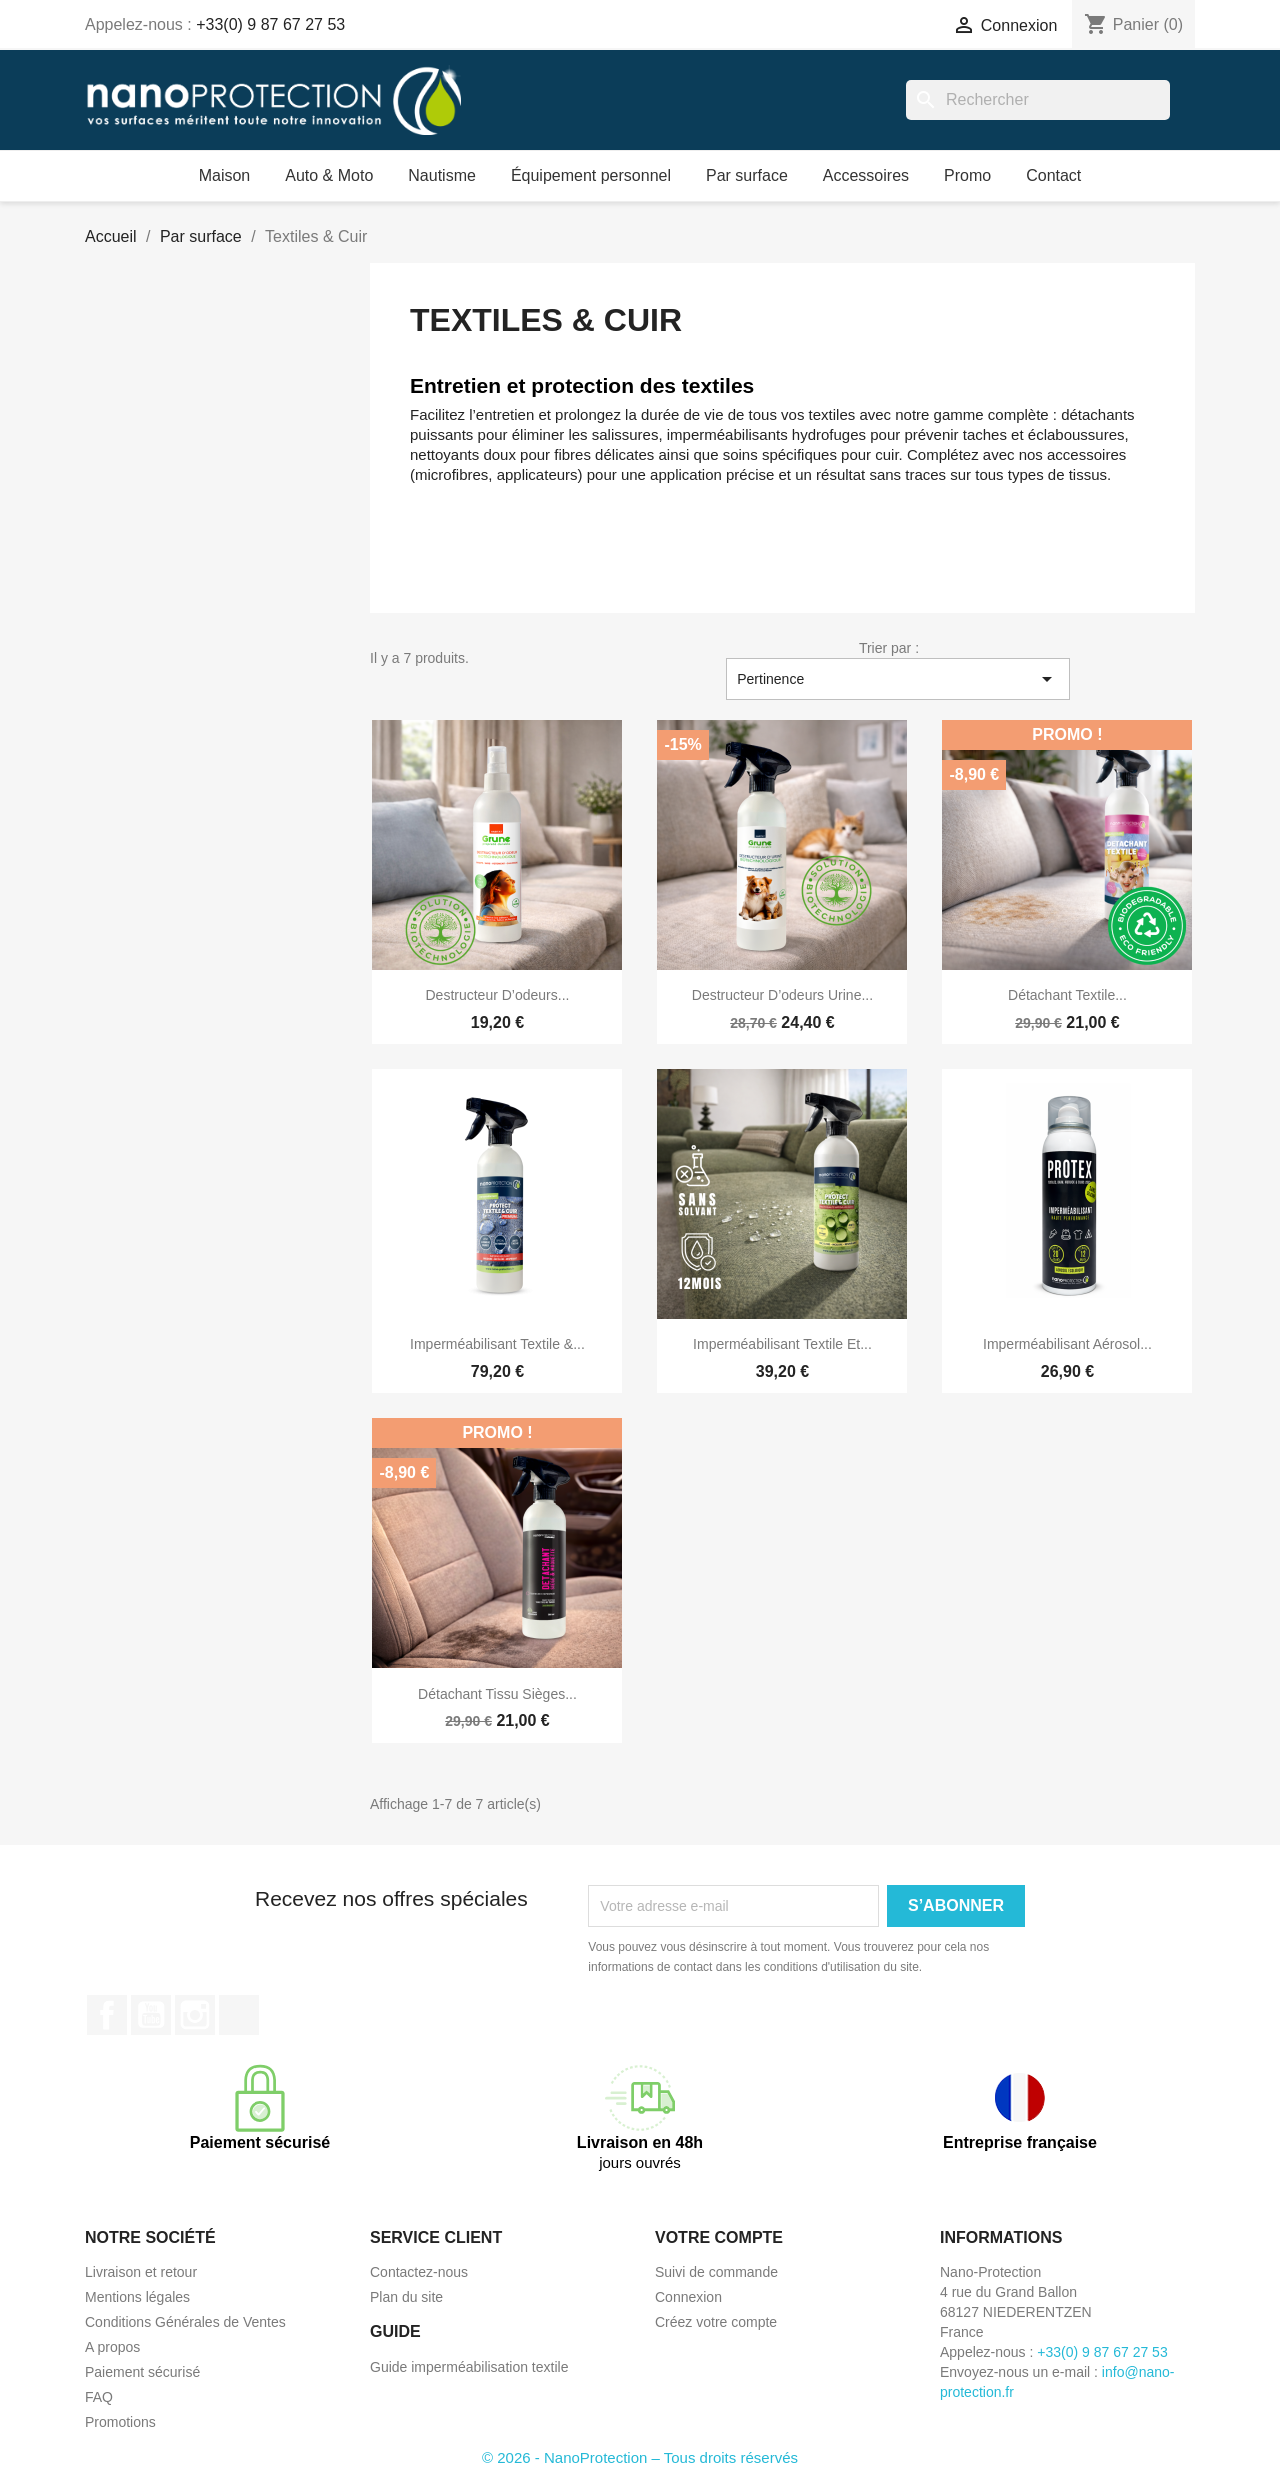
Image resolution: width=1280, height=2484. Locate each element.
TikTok (239, 2015)
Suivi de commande (716, 2272)
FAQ (99, 2397)
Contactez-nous (419, 2272)
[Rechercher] (1038, 100)
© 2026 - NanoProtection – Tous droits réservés (640, 2457)
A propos (112, 2347)
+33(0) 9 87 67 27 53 (270, 24)
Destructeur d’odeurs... (498, 995)
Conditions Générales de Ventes (185, 2322)
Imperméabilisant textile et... (782, 1344)
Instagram (195, 2015)
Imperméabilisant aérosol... (1067, 1344)
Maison (225, 175)
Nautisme (442, 175)
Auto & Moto (329, 175)
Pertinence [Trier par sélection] (898, 679)
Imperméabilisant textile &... (497, 1344)
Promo (967, 175)
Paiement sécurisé (142, 2372)
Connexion (688, 2297)
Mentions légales (137, 2297)
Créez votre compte (716, 2322)
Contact (1053, 175)
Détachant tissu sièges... (497, 1694)
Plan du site (406, 2297)
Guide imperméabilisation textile (469, 2367)
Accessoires (866, 175)
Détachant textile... (1067, 995)
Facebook (107, 2015)
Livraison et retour (141, 2272)
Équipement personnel (591, 175)
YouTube (151, 2015)
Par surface (747, 175)
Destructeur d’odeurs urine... (782, 995)
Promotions (120, 2422)
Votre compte (719, 2237)
